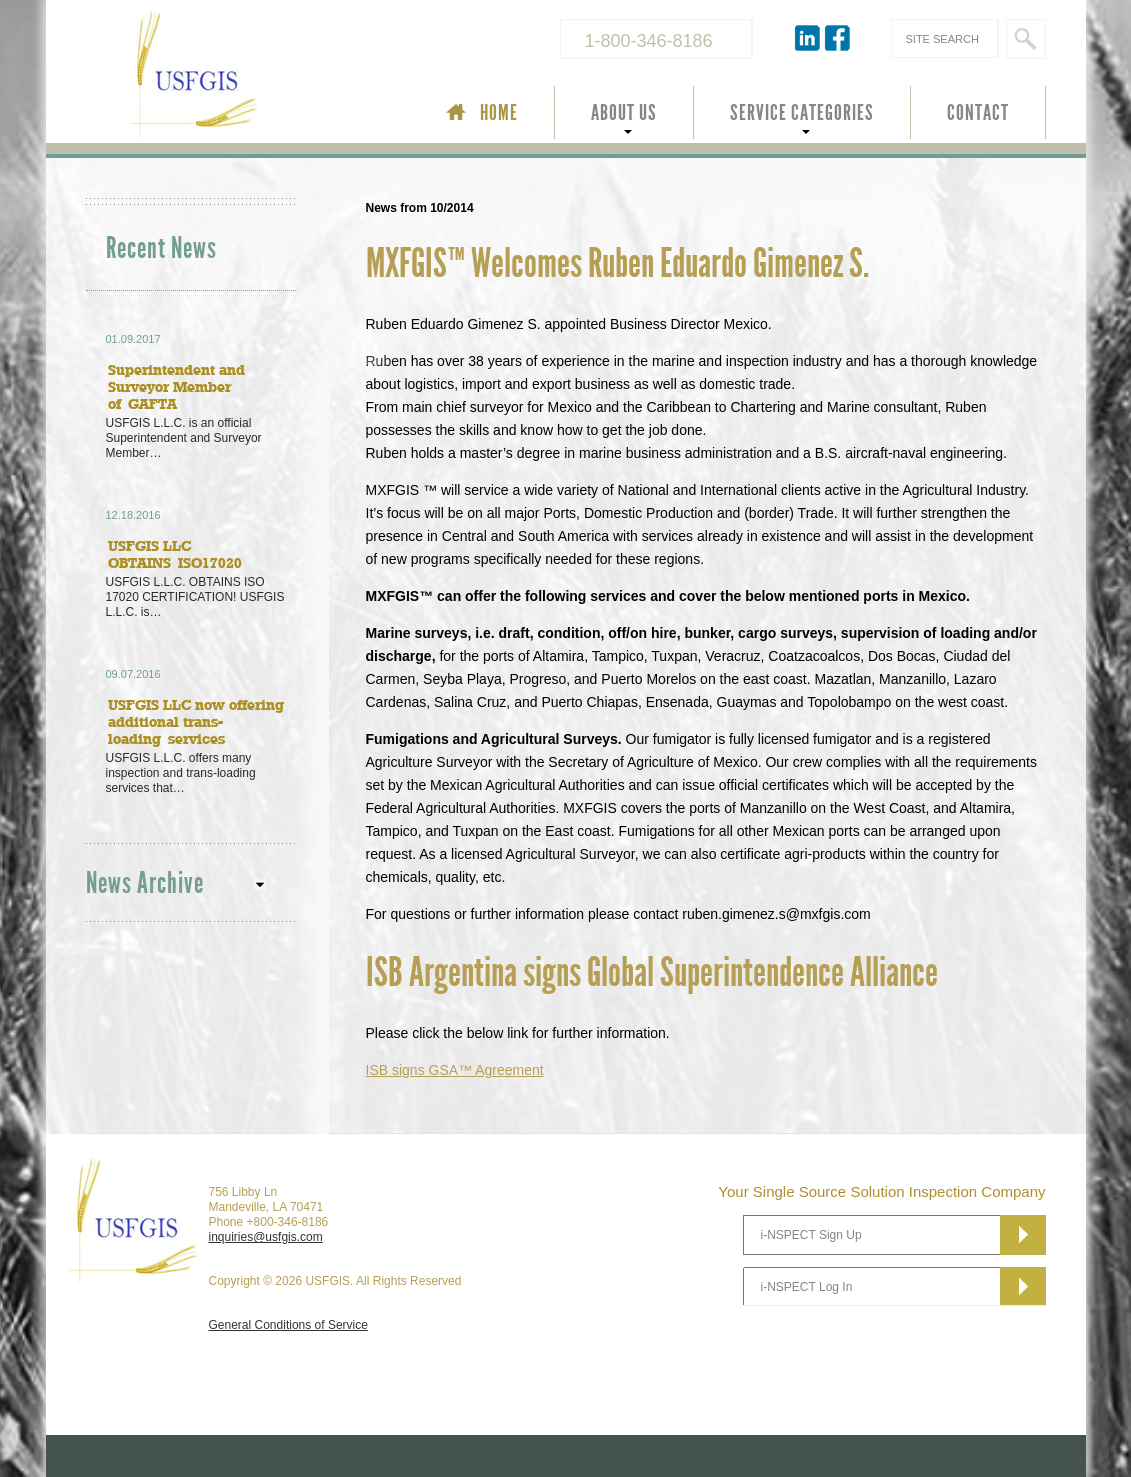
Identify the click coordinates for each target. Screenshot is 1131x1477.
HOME (499, 113)
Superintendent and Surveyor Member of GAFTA (176, 386)
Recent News (161, 248)
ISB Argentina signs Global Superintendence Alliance (652, 973)
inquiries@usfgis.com (266, 1237)
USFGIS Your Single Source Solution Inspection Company (260, 76)
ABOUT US (624, 113)
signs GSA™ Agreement (455, 1070)
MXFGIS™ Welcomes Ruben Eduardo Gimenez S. (617, 264)
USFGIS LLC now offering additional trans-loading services (196, 721)
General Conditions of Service (288, 1325)
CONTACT (978, 113)
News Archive (145, 883)
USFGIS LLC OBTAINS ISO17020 (175, 554)
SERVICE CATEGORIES (802, 113)
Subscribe (1023, 1235)
